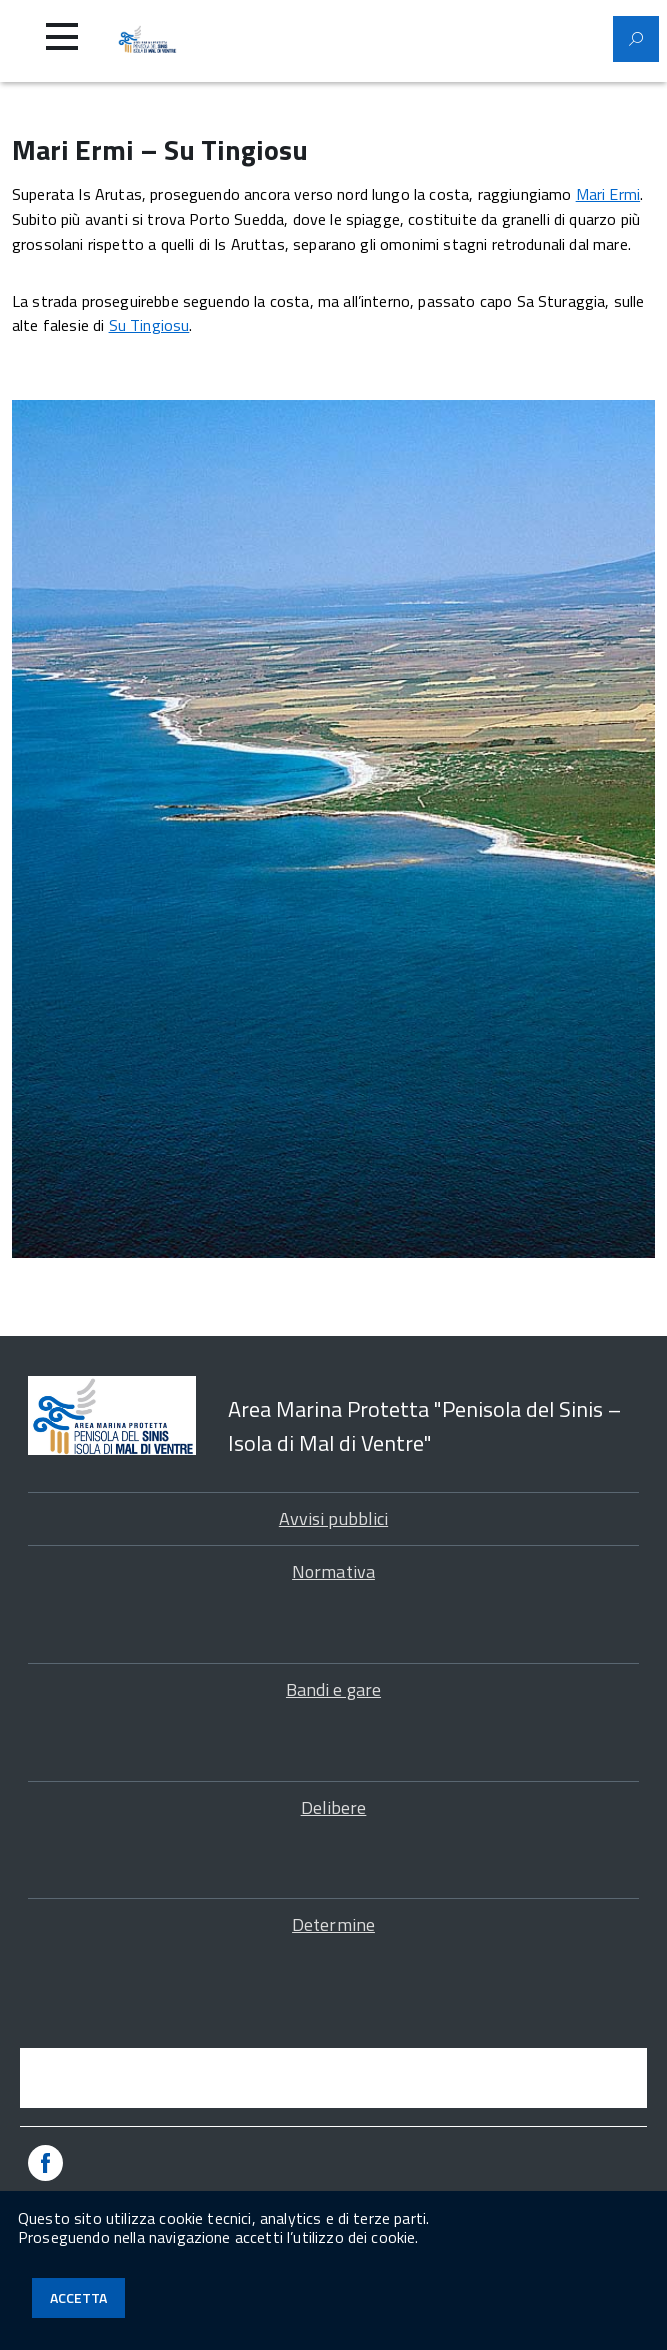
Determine (333, 1924)
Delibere (334, 1807)
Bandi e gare (333, 1689)
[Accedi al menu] (62, 37)
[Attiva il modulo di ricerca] (636, 39)
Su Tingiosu (149, 325)
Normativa (333, 1571)
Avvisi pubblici (333, 1518)
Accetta (78, 2297)
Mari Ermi (608, 194)
